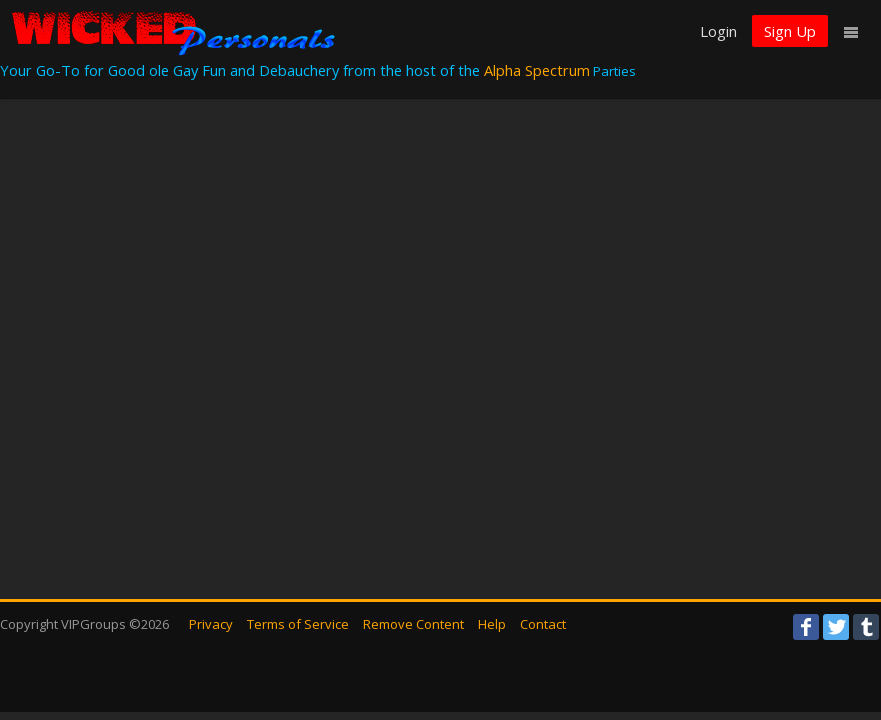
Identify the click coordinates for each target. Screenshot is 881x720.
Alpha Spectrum (537, 70)
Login (718, 31)
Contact (543, 624)
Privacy (211, 624)
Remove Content (413, 624)
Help (492, 624)
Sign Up (790, 31)
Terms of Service (298, 624)
